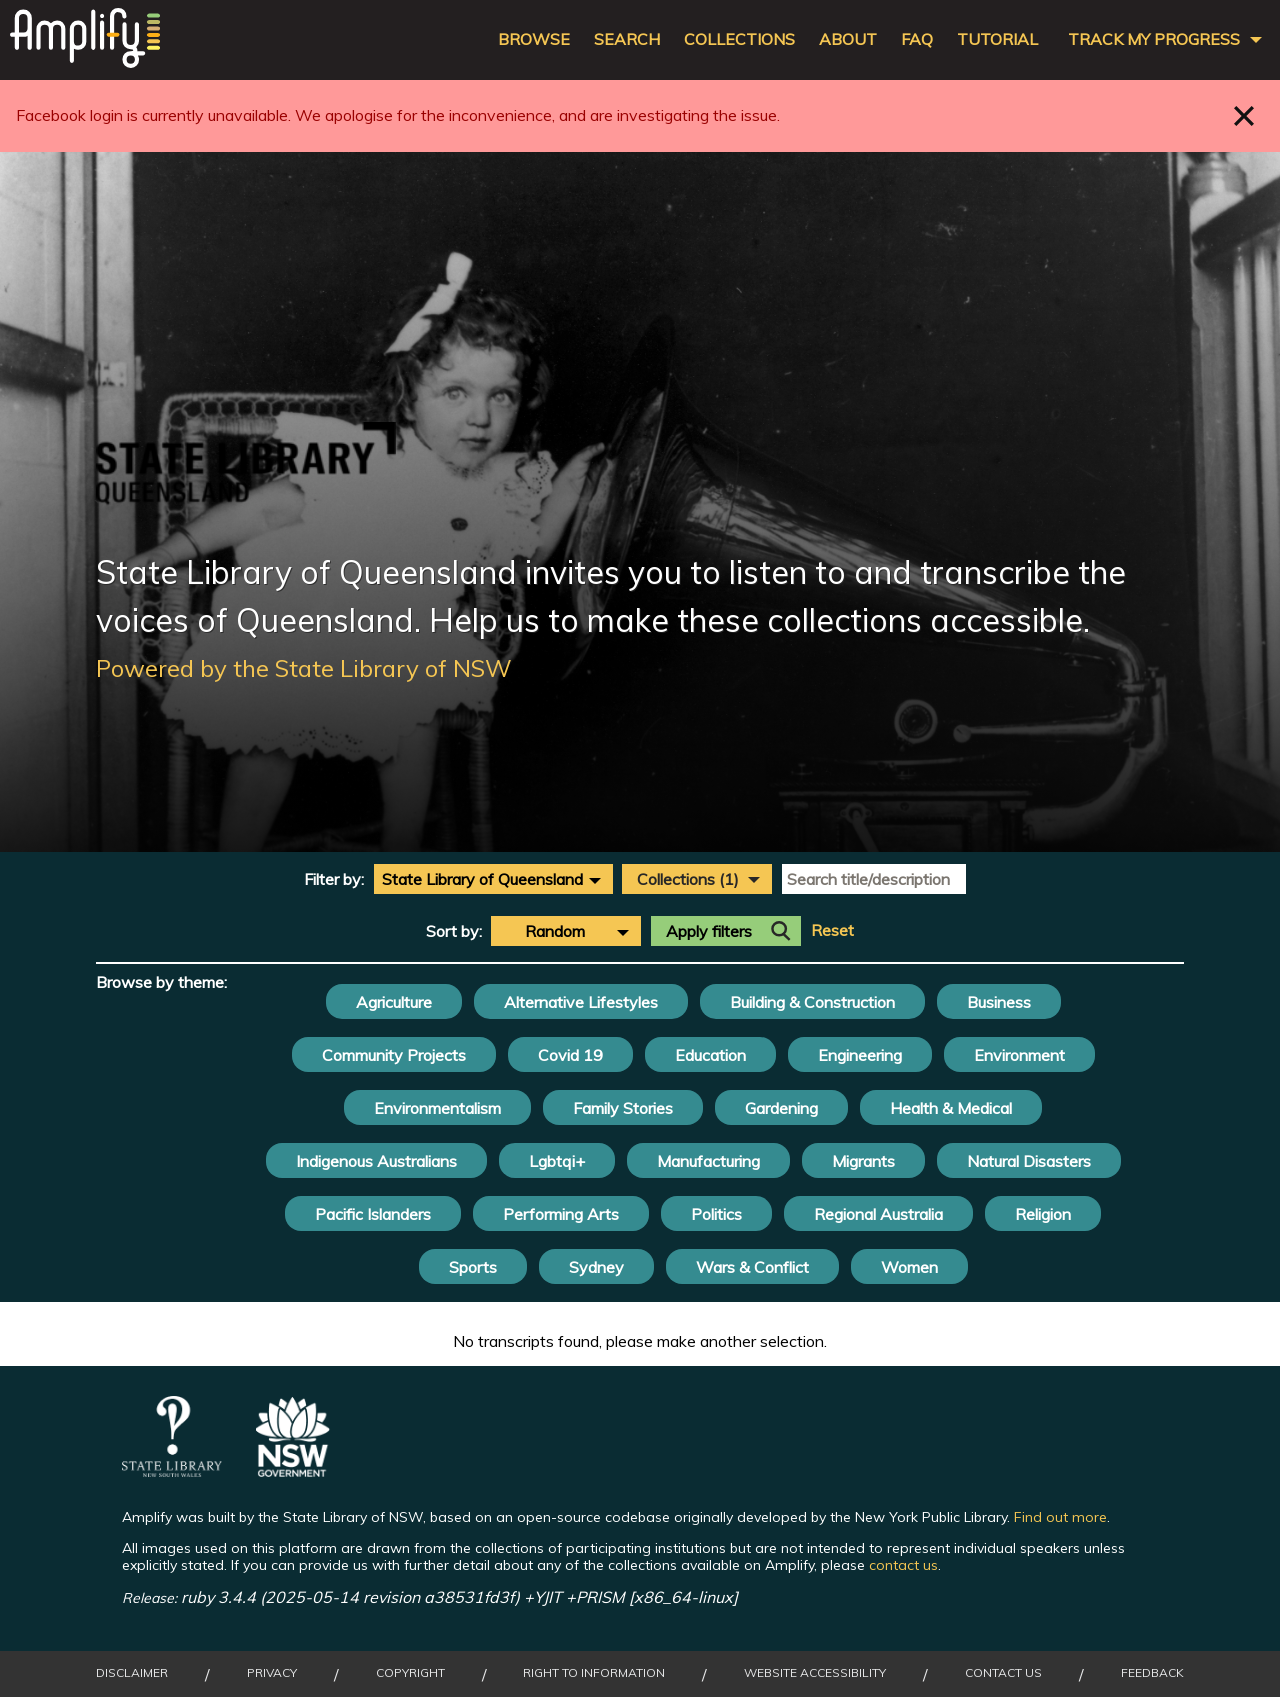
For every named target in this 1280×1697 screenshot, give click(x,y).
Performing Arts (561, 1214)
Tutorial (997, 39)
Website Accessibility (815, 1673)
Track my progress (1154, 39)
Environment (1019, 1055)
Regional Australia (878, 1214)
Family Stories (623, 1108)
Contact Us (1003, 1673)
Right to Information (594, 1673)
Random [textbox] (555, 931)
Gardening (781, 1108)
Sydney (596, 1267)
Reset (832, 930)
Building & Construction (812, 1002)
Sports (473, 1267)
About (848, 39)
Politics (716, 1214)
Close (1244, 115)
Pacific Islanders (373, 1214)
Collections (739, 39)
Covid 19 (570, 1055)
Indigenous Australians (376, 1161)
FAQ (917, 39)
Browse (534, 39)
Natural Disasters (1029, 1161)
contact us (903, 1565)
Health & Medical (951, 1108)
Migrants (863, 1161)
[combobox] (493, 879)
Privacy (272, 1673)
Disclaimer (132, 1673)
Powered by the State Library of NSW (304, 668)
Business (999, 1002)
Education (710, 1055)
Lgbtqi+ (557, 1161)
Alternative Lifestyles (581, 1002)
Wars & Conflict (752, 1267)
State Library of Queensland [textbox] (482, 879)
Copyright (410, 1673)
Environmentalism (437, 1108)
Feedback (1152, 1673)
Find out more (1060, 1517)
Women (909, 1267)
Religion (1043, 1214)
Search (627, 39)
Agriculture (394, 1002)
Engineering (860, 1055)
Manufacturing (708, 1161)
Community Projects (394, 1055)
